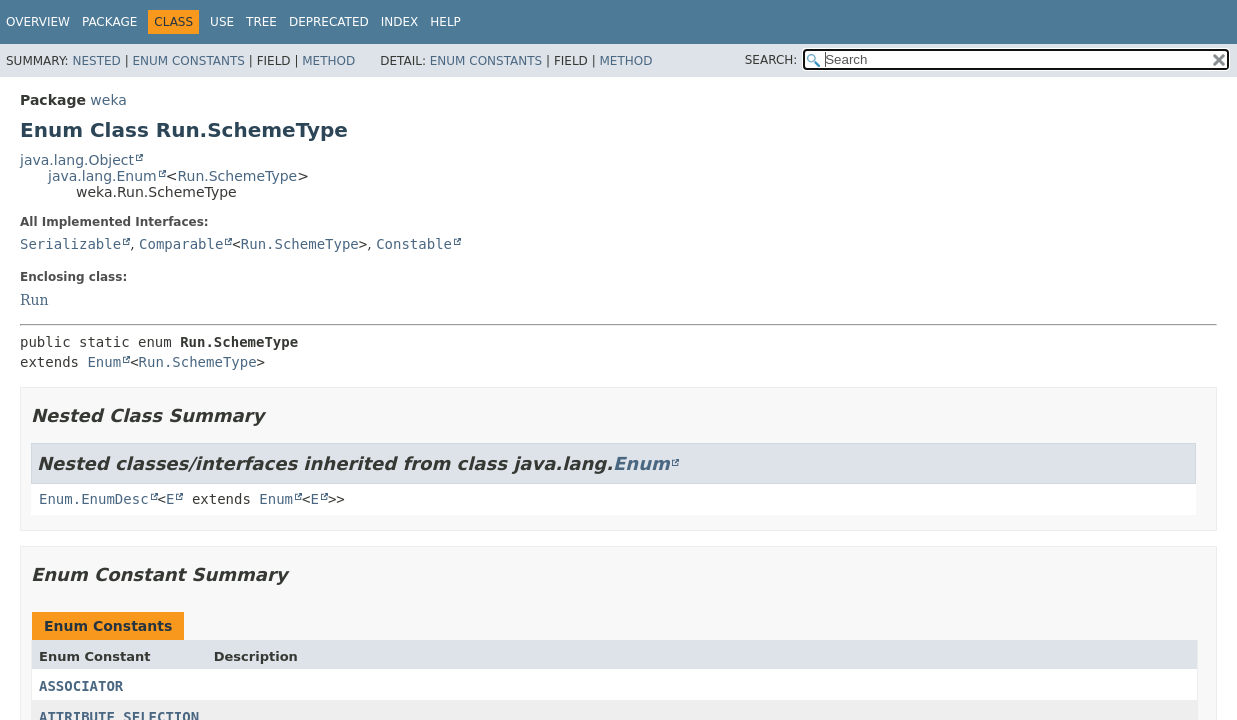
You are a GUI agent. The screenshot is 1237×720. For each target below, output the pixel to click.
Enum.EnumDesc (94, 499)
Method (328, 61)
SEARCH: (771, 60)
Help (445, 22)
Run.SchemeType (237, 176)
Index (400, 22)
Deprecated (329, 22)
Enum (104, 362)
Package (109, 22)
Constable (414, 244)
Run (34, 300)
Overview (38, 22)
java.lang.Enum (102, 176)
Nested (96, 61)
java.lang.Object (77, 160)
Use (222, 22)
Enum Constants (188, 61)
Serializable (70, 244)
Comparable (181, 244)
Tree (261, 22)
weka (108, 100)
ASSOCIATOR (81, 686)
